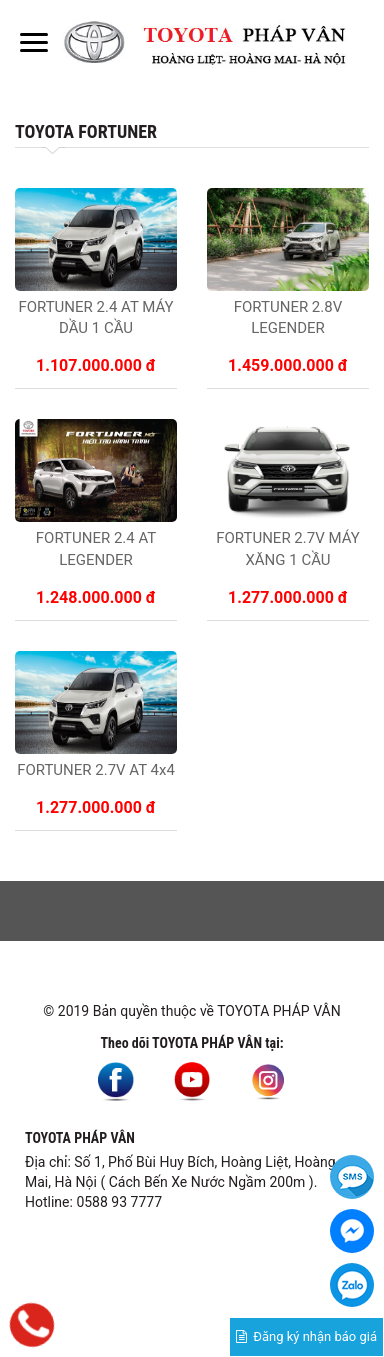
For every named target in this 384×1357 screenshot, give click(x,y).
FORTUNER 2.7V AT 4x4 (96, 770)
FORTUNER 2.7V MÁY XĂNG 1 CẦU (288, 548)
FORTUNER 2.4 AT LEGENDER (96, 548)
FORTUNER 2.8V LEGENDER (288, 317)
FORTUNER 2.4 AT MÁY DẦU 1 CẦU (95, 317)
